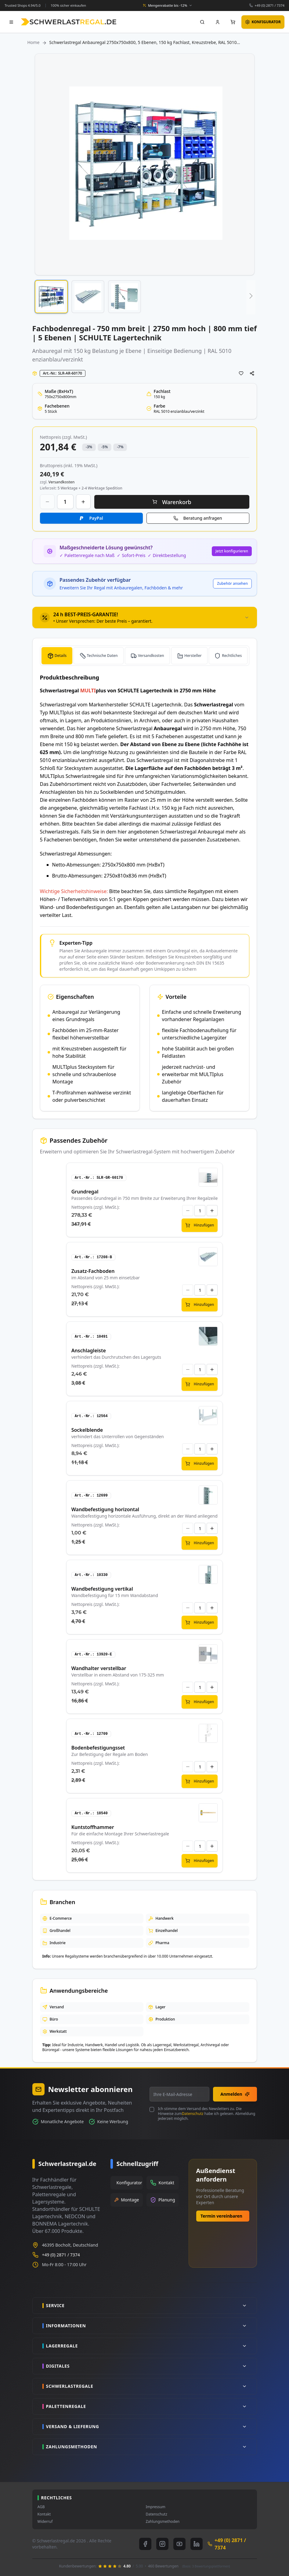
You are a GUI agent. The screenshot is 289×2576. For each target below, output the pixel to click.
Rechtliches (232, 655)
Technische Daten (102, 655)
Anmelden (234, 2094)
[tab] (145, 617)
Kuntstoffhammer (92, 1827)
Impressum (155, 2507)
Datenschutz (192, 2113)
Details (61, 655)
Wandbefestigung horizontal (105, 1509)
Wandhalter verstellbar (98, 1668)
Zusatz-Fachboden (93, 1271)
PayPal (96, 518)
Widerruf (45, 2521)
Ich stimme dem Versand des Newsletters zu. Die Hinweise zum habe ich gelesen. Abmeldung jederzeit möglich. (206, 2113)
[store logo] (68, 22)
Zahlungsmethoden (163, 2521)
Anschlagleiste (88, 1350)
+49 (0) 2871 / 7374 (269, 5)
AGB (41, 2507)
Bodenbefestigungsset (98, 1747)
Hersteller (193, 655)
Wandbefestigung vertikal (102, 1588)
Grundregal (85, 1191)
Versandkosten (151, 655)
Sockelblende (87, 1430)
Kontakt (44, 2514)
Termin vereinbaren (221, 2216)
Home (33, 42)
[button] (51, 296)
